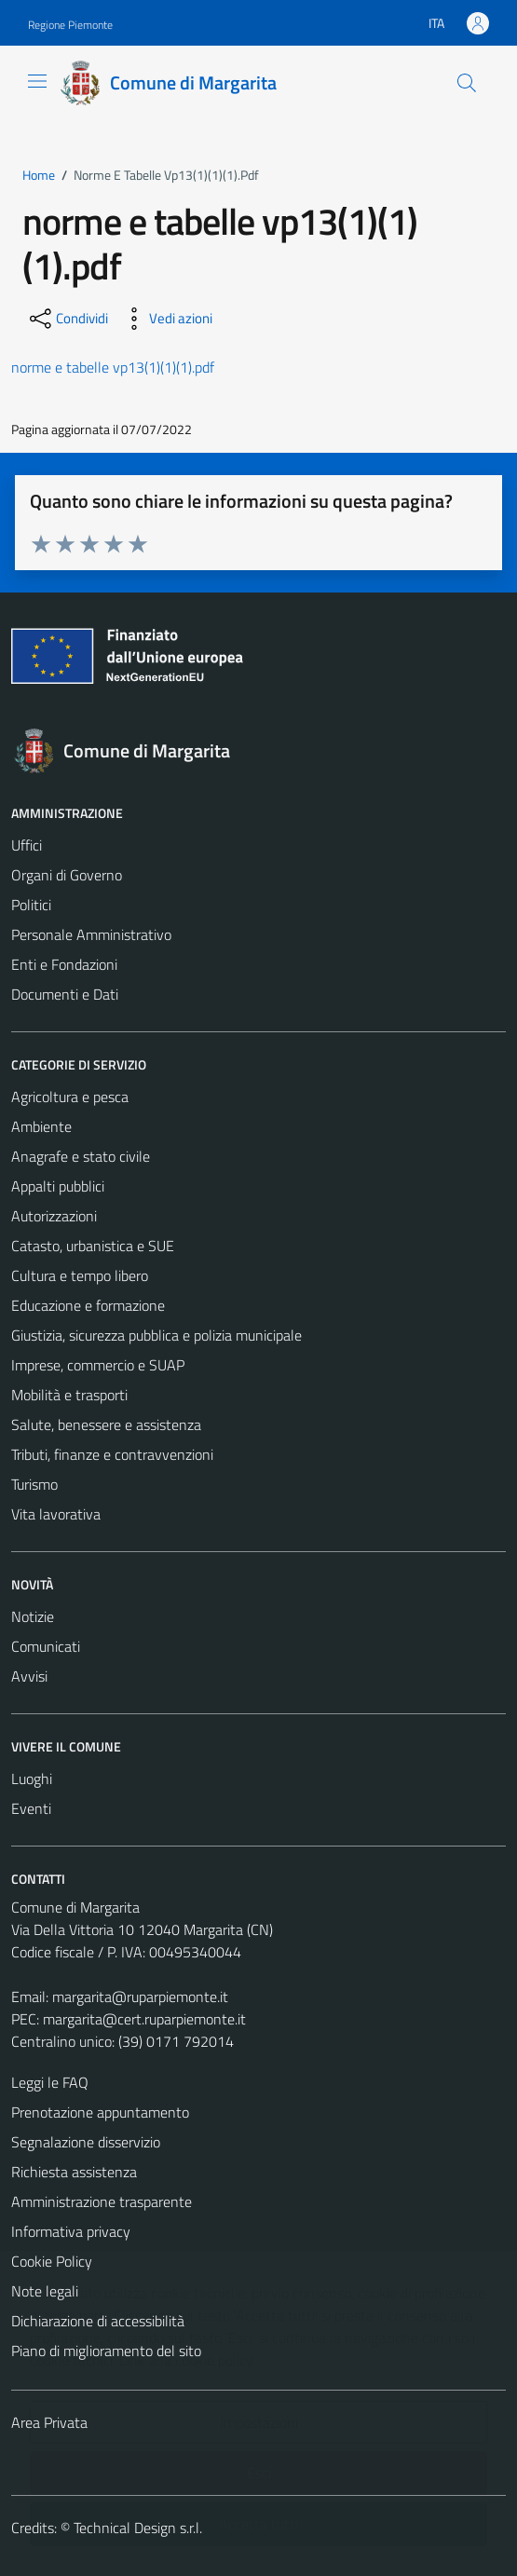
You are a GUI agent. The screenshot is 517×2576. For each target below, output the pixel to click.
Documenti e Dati (64, 994)
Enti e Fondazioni (64, 964)
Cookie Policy (51, 2261)
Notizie (32, 1616)
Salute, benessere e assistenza (106, 1424)
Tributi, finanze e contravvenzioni (112, 1454)
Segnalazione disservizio (85, 2142)
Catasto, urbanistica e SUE (92, 1245)
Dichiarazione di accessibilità (97, 2321)
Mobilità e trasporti (69, 1394)
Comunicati (45, 1646)
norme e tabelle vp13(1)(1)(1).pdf (112, 367)
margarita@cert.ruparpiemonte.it (144, 2019)
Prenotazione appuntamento (100, 2112)
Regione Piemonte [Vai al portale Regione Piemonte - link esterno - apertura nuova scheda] (70, 25)
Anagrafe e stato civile (80, 1156)
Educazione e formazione (88, 1305)
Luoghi (31, 1778)
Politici (31, 904)
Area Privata (49, 2422)
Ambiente (41, 1126)
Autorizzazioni (54, 1216)
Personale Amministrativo (91, 934)
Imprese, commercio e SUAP (97, 1365)
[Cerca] (466, 83)
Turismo (34, 1484)
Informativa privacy (70, 2231)
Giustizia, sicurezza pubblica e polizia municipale (156, 1335)
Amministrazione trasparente (101, 2201)
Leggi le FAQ (49, 2082)
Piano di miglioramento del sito (106, 2350)
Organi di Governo (66, 875)
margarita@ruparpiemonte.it (140, 1996)
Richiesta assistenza (74, 2171)
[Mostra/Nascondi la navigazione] (37, 81)
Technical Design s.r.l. (138, 2527)
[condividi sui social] (67, 319)
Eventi (31, 1808)
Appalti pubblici (57, 1186)
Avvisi (29, 1676)
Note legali (44, 2291)
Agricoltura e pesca (70, 1096)
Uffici (26, 845)
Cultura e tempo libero (79, 1275)
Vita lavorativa (56, 1514)
